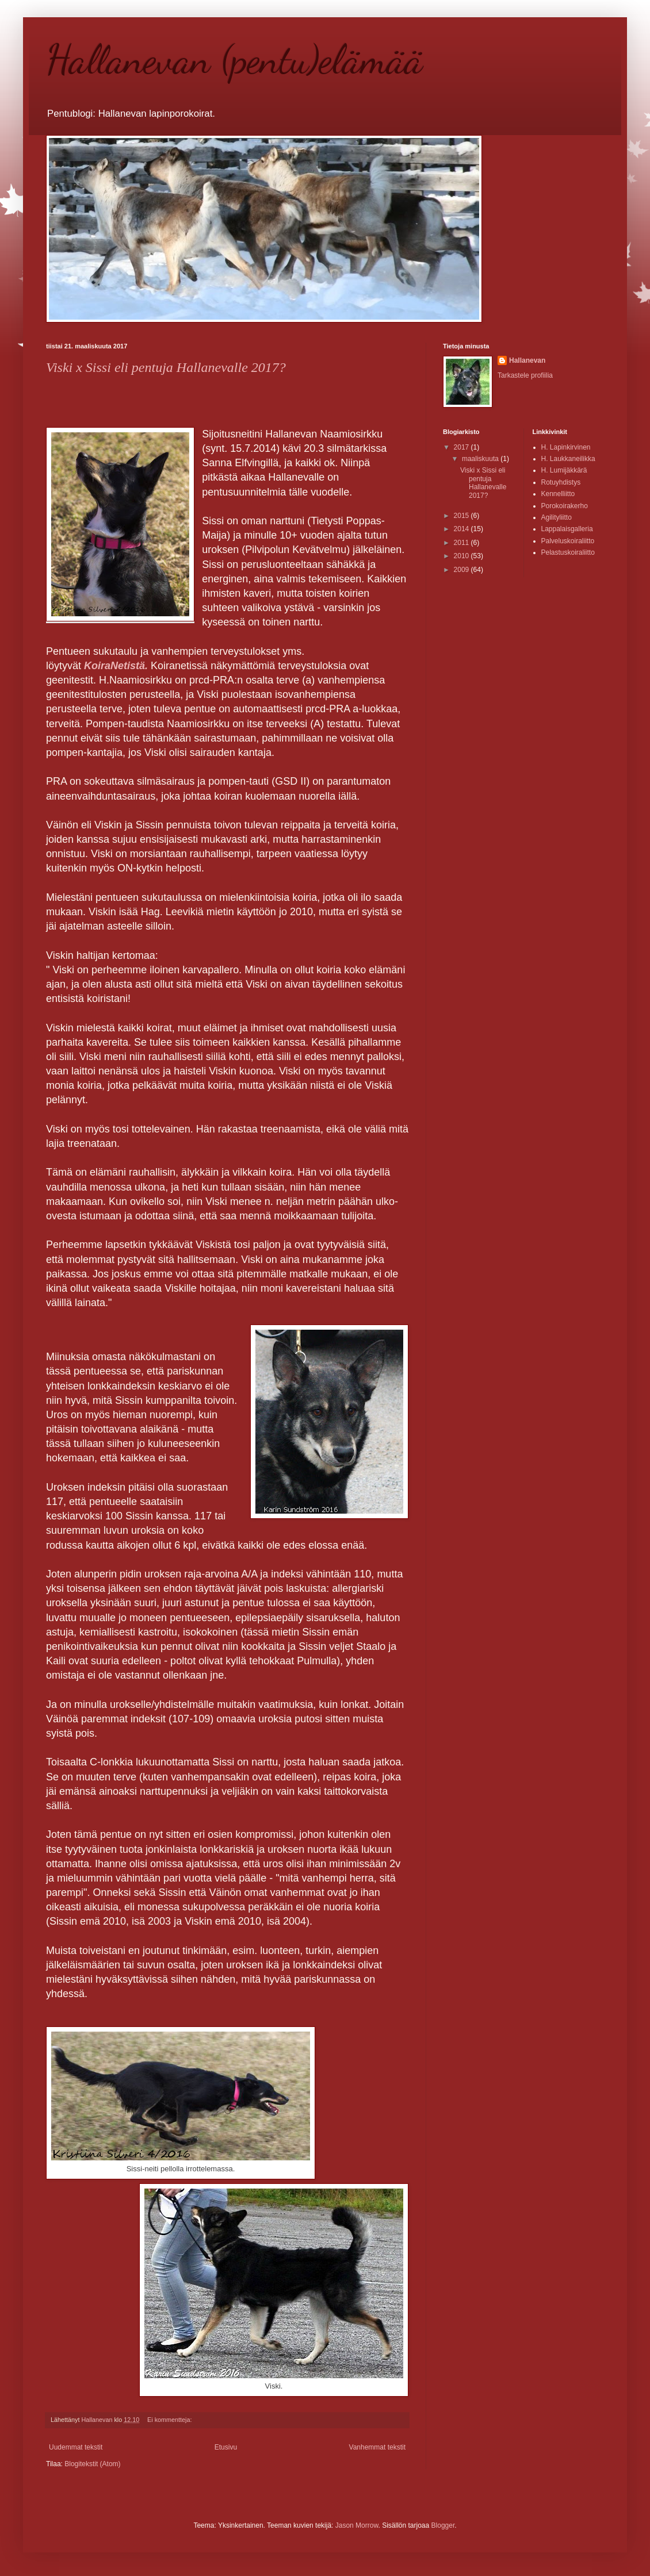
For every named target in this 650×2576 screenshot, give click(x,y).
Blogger (443, 2525)
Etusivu (226, 2447)
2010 (462, 556)
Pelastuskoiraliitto (568, 552)
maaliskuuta (481, 459)
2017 (462, 447)
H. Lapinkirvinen (566, 447)
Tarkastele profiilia (525, 375)
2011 (462, 543)
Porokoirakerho (564, 506)
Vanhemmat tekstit (377, 2447)
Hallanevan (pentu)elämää (234, 60)
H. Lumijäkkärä (564, 470)
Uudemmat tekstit (75, 2447)
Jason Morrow (356, 2525)
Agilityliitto (556, 517)
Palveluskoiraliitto (568, 541)
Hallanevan (527, 360)
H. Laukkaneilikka (568, 459)
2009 (462, 570)
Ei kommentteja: (170, 2419)
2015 (462, 516)
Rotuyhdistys (561, 482)
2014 (462, 529)
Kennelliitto (558, 494)
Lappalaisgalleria (567, 529)
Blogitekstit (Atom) (92, 2464)
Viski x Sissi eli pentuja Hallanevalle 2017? (166, 367)
